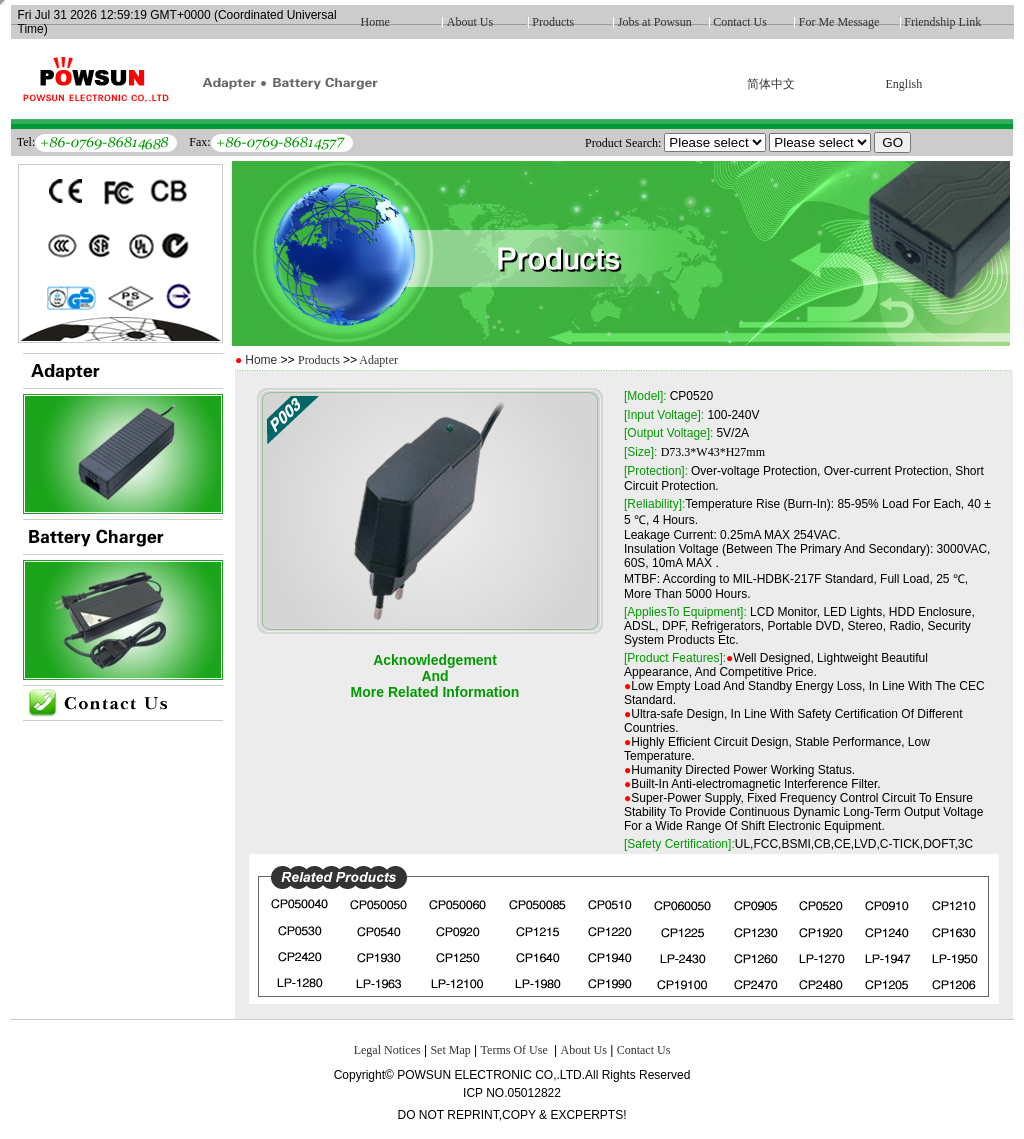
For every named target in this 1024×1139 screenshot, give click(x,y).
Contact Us (740, 22)
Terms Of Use (516, 1050)
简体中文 (771, 84)
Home (375, 22)
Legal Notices (387, 1050)
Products (553, 22)
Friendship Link (942, 22)
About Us (470, 22)
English (903, 84)
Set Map (450, 1050)
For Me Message (839, 22)
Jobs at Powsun (655, 22)
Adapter (377, 360)
